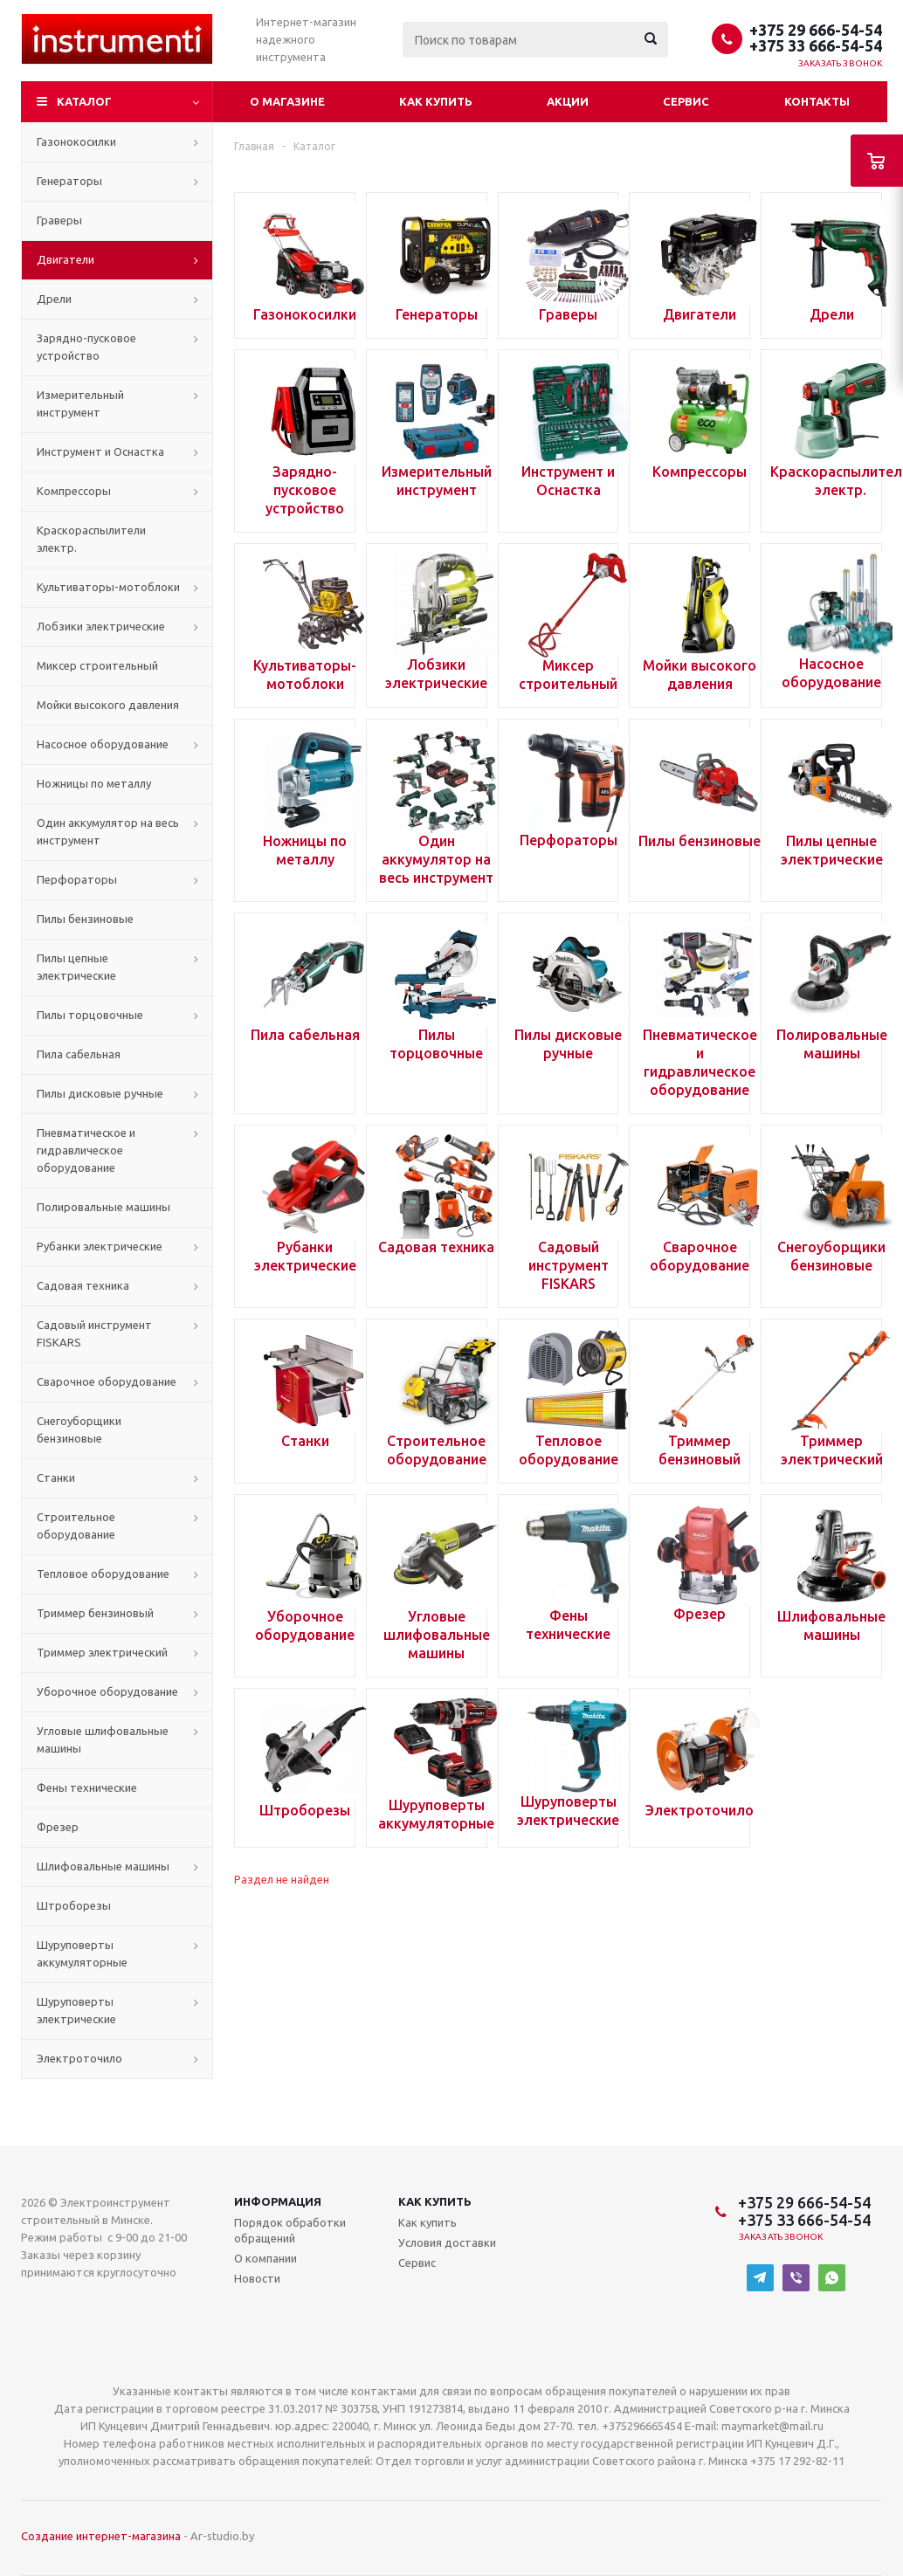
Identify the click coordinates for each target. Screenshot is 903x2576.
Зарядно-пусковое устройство (86, 347)
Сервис (686, 101)
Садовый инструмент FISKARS (94, 1333)
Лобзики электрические (101, 626)
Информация (277, 2201)
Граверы (59, 220)
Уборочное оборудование (107, 1691)
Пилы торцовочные (90, 1015)
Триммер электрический (102, 1652)
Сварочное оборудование (106, 1381)
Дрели (54, 299)
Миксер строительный (97, 665)
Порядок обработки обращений (290, 2230)
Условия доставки (447, 2242)
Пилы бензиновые (85, 919)
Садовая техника (83, 1285)
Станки (56, 1477)
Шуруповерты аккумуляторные (82, 1953)
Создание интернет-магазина (101, 2536)
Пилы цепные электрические (76, 966)
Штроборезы (74, 1905)
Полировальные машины (103, 1207)
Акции (568, 101)
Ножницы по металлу (94, 783)
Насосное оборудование (103, 744)
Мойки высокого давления (108, 705)
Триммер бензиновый (95, 1613)
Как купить (435, 101)
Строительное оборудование (76, 1525)
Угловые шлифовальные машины (103, 1739)
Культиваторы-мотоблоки (108, 587)
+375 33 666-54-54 (815, 45)
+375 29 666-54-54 (815, 30)
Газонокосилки (76, 141)
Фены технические (87, 1787)
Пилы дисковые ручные (100, 1093)
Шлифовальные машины (103, 1866)
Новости (257, 2278)
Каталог (84, 101)
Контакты (817, 101)
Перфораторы (77, 879)
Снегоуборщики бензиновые (79, 1429)
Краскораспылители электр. (91, 539)
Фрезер (58, 1827)
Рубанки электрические (99, 1246)
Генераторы (69, 181)
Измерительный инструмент (80, 403)
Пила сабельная (79, 1054)
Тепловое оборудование (103, 1573)
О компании (265, 2258)
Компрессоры (74, 491)
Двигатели (65, 259)
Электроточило (79, 2058)
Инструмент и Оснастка (100, 451)
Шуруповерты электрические (76, 2010)
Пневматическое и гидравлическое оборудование (86, 1150)
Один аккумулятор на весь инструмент (108, 831)
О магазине (287, 101)
